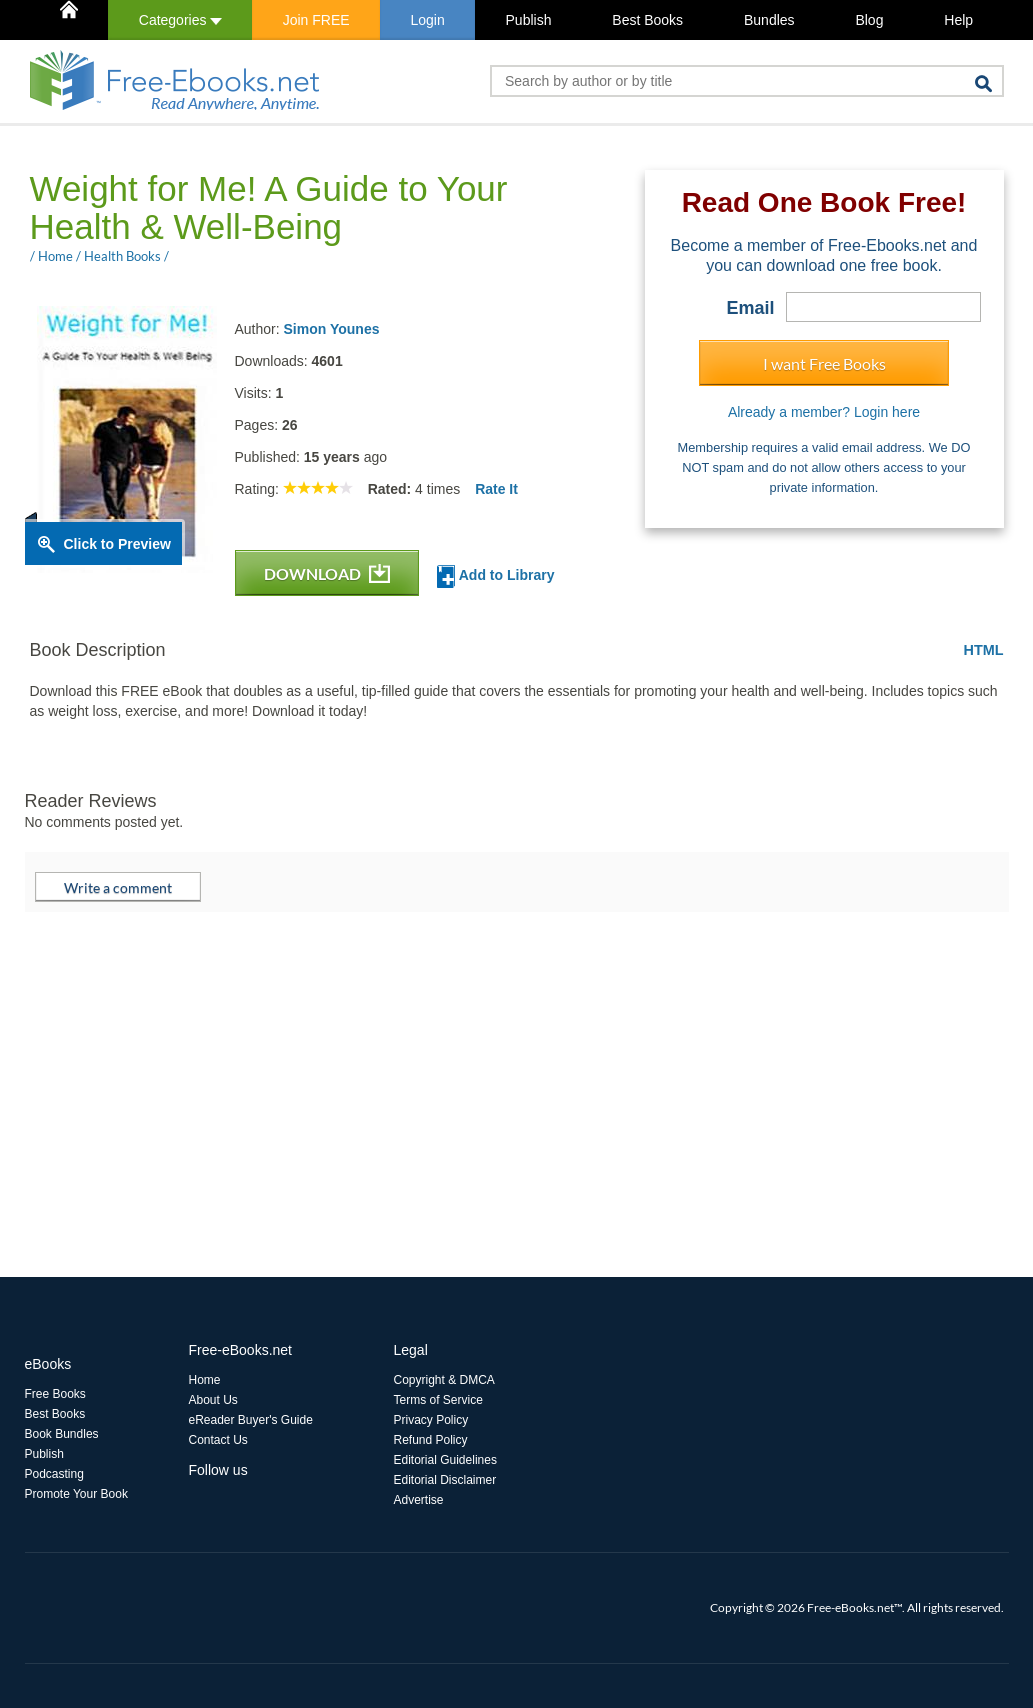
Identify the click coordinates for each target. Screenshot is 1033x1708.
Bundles (769, 20)
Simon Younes (332, 329)
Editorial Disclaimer (445, 1480)
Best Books (647, 20)
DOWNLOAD (327, 573)
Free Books (55, 1394)
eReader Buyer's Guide (251, 1420)
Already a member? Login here (824, 412)
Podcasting (54, 1474)
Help (958, 20)
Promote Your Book (76, 1494)
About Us (213, 1400)
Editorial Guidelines (445, 1460)
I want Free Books (824, 363)
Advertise (419, 1500)
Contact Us (218, 1440)
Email (750, 308)
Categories (180, 20)
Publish (529, 20)
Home (205, 1380)
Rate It (496, 489)
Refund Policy (431, 1440)
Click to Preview (117, 544)
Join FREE (316, 20)
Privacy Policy (431, 1420)
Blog (869, 20)
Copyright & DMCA (444, 1380)
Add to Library (495, 576)
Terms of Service (438, 1400)
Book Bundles (62, 1434)
